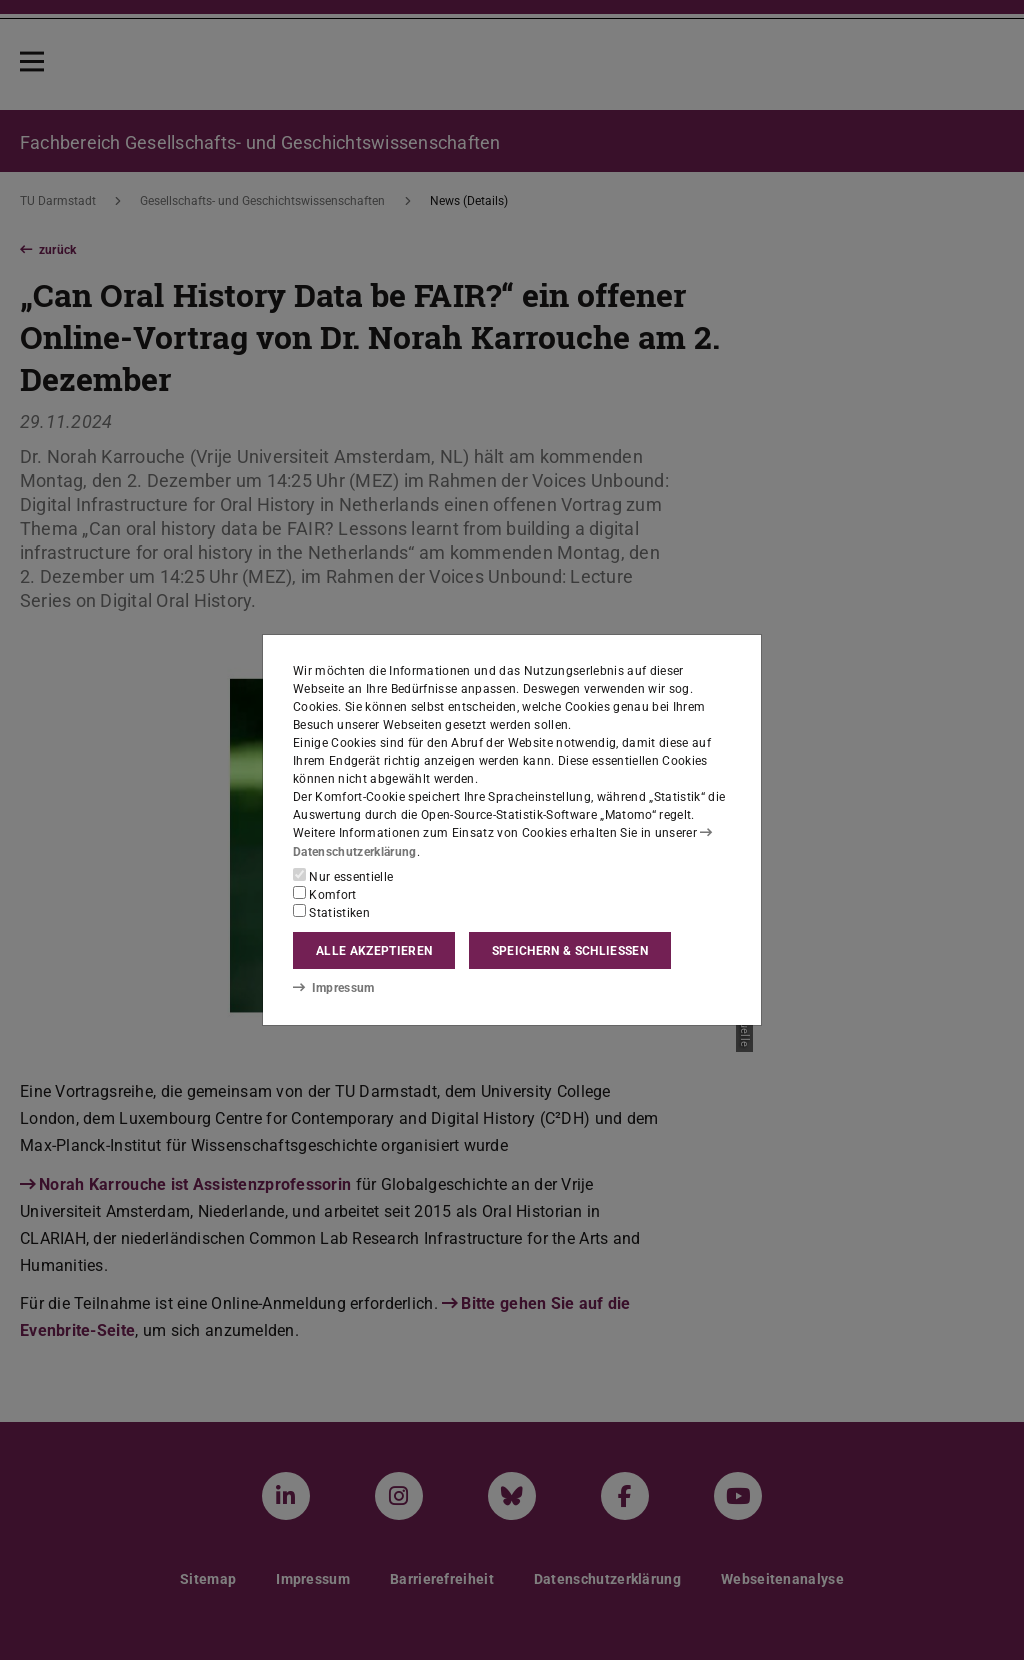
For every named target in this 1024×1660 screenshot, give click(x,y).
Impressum (333, 988)
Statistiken (331, 912)
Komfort (325, 894)
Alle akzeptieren (374, 951)
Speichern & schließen (570, 951)
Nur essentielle (343, 876)
